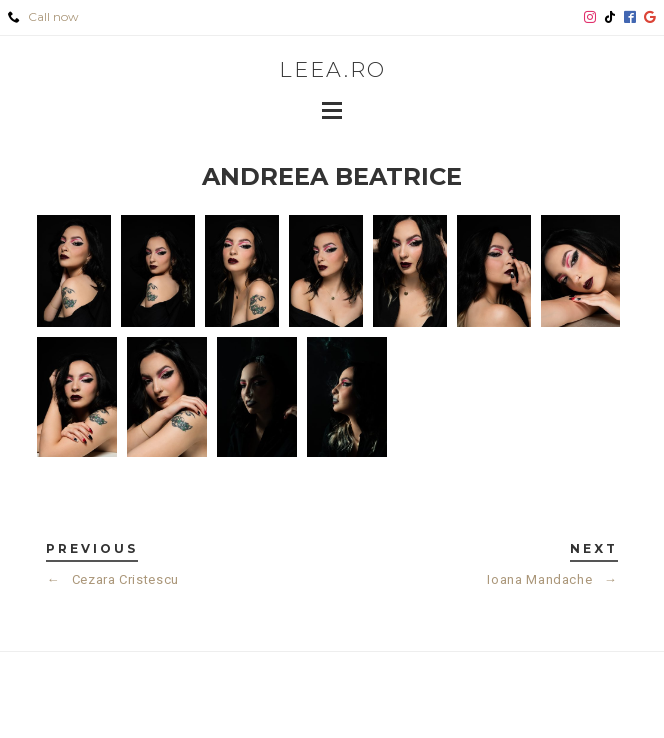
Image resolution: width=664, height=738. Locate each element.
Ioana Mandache (552, 579)
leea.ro (332, 69)
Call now (43, 16)
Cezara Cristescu (112, 579)
